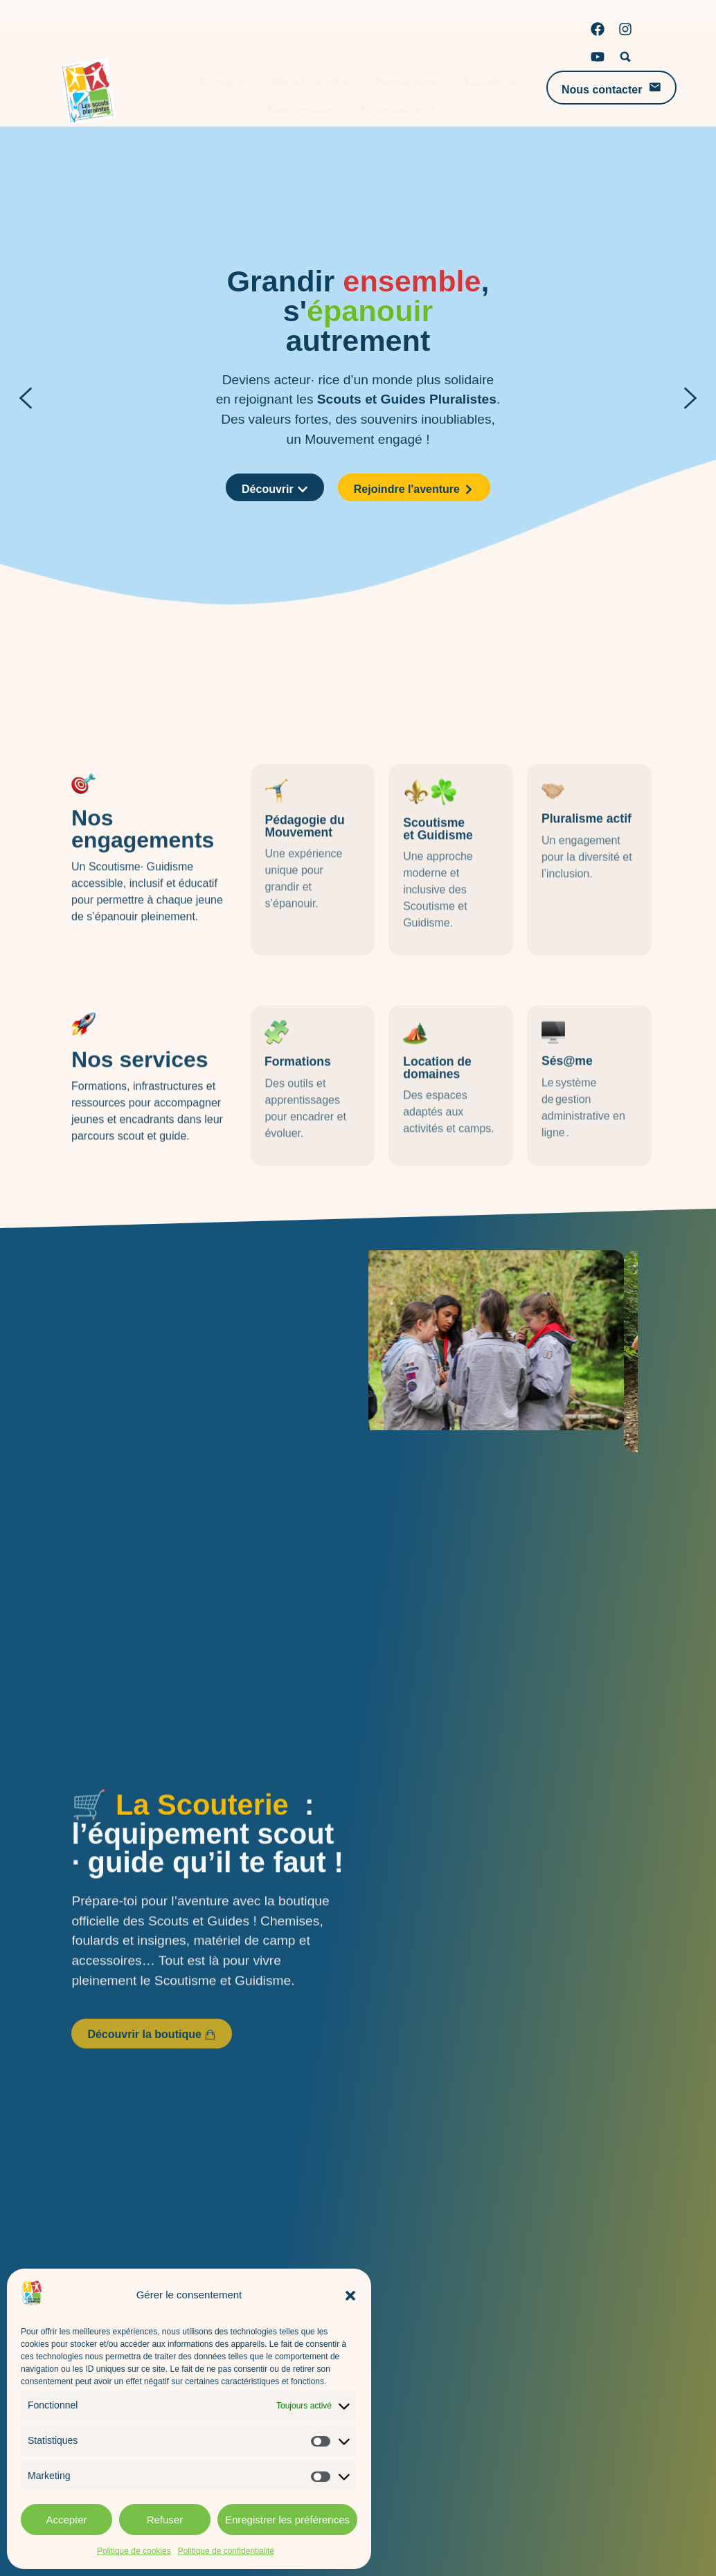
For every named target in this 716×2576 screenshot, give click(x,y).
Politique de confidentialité (226, 2551)
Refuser (165, 2519)
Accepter (66, 2519)
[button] (350, 2296)
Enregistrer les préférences (287, 2519)
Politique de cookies (134, 2551)
